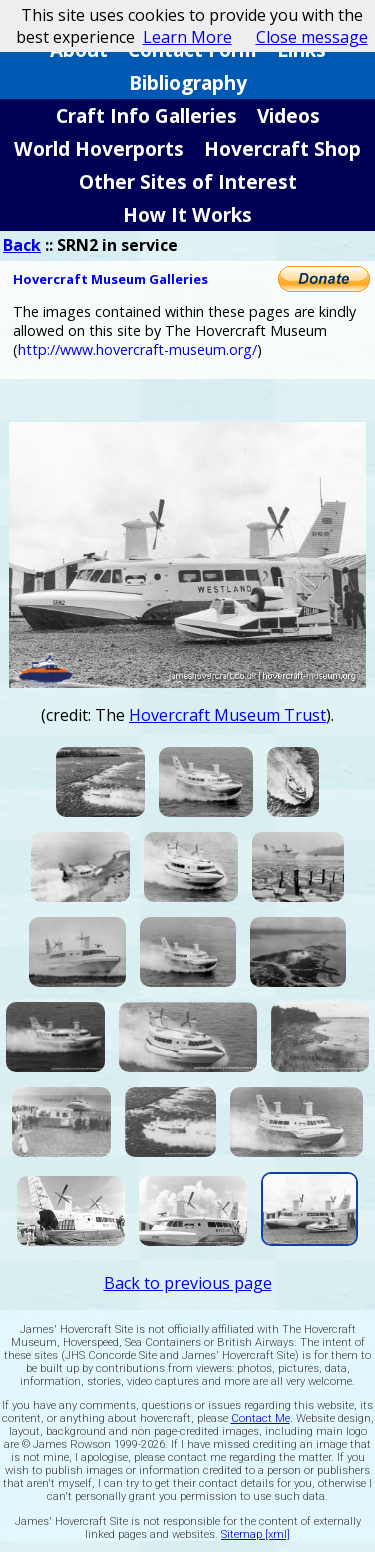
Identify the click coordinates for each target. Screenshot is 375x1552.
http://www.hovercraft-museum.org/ (137, 349)
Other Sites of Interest (188, 181)
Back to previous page (188, 1283)
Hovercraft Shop (282, 148)
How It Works (187, 214)
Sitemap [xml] (255, 1534)
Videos (288, 115)
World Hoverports (99, 148)
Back (22, 245)
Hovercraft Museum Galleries (110, 279)
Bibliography (188, 82)
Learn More (187, 37)
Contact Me (260, 1418)
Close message (312, 37)
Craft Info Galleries (146, 115)
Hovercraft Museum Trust (227, 715)
